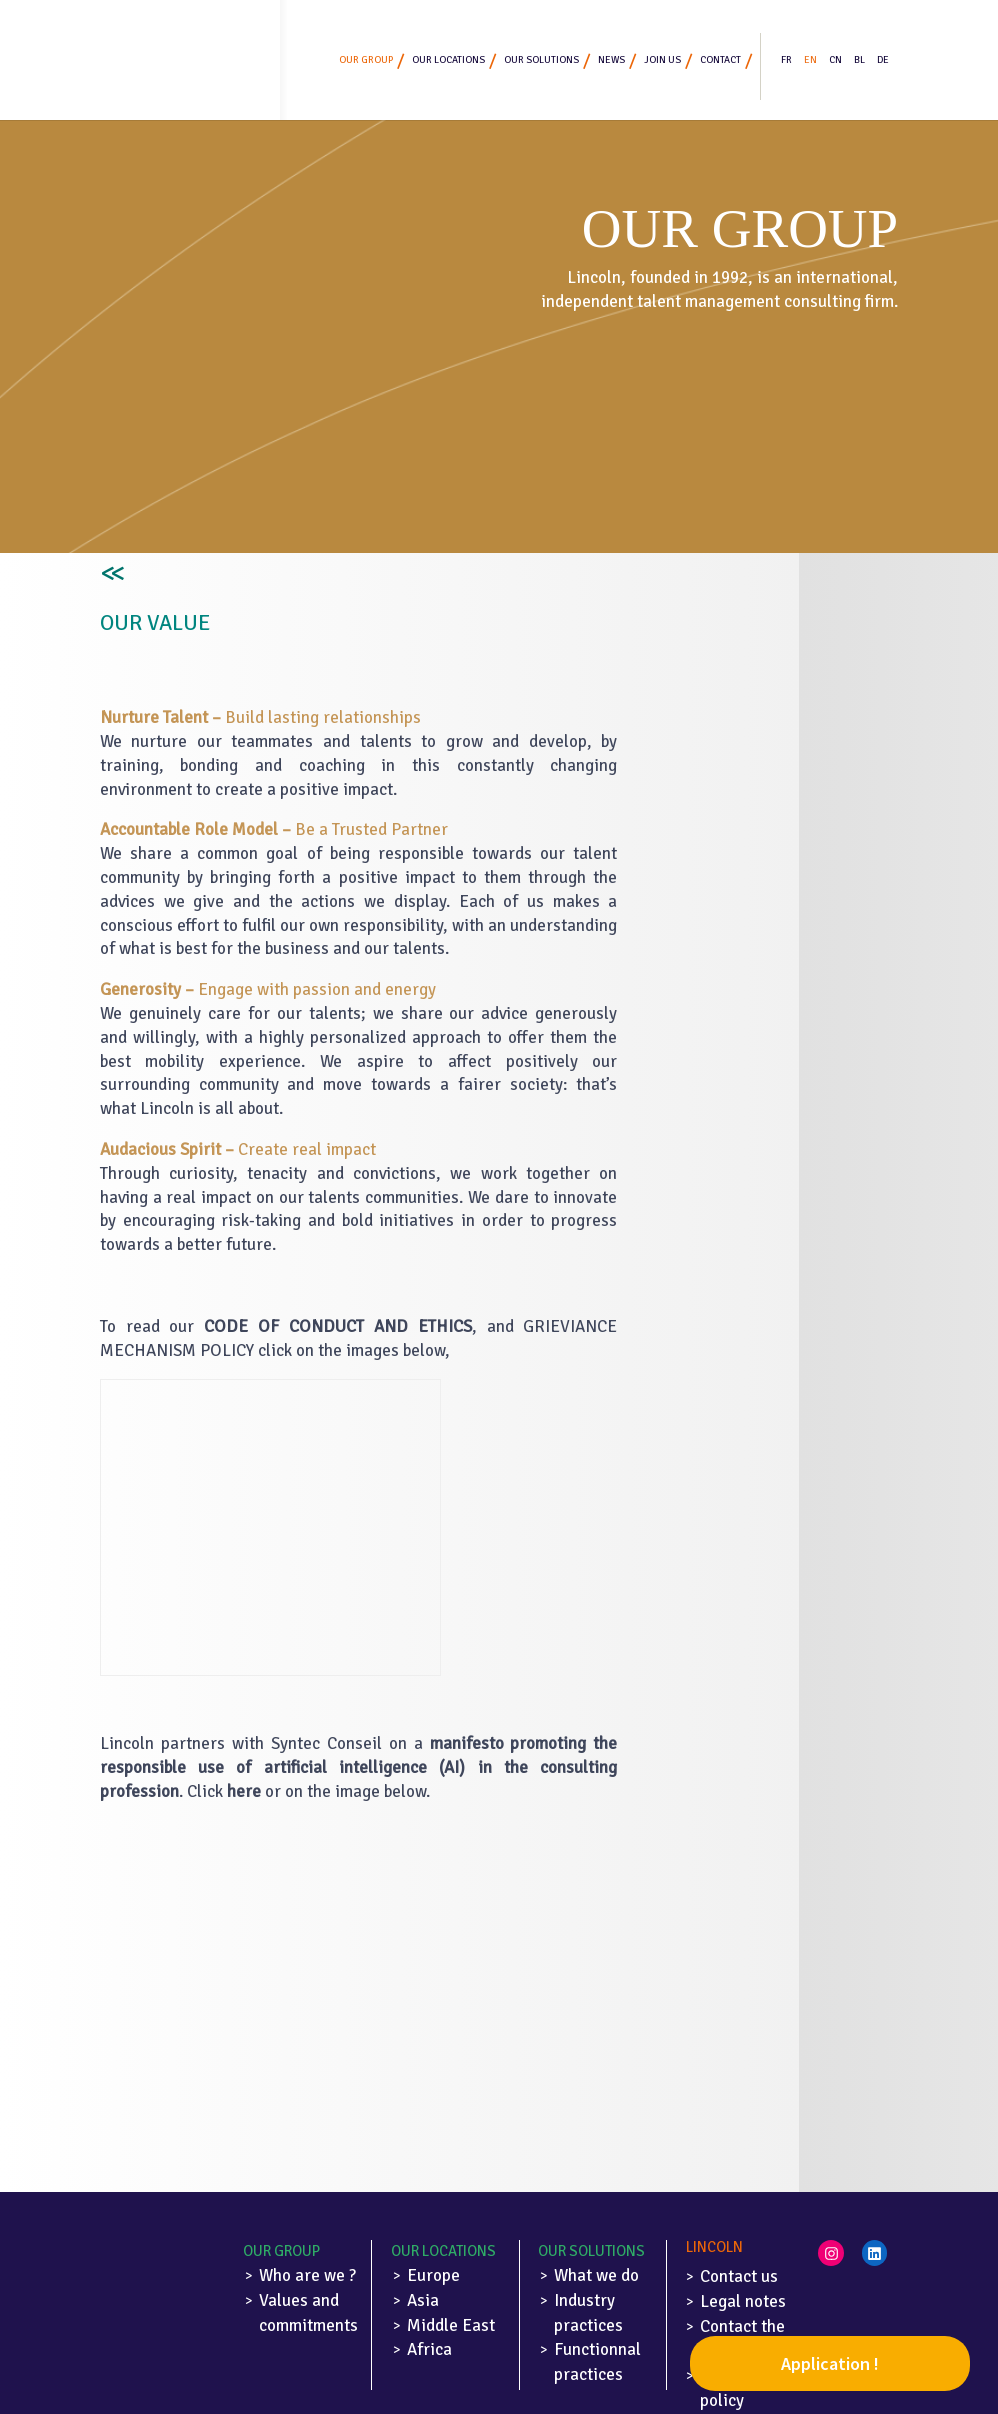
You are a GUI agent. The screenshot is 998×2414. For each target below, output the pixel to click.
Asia (423, 2300)
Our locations (448, 60)
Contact (720, 60)
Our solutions (541, 60)
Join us (662, 60)
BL (859, 60)
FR (786, 60)
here (244, 1791)
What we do (596, 2275)
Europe (433, 2275)
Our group (366, 60)
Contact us (739, 2276)
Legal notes (743, 2301)
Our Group (281, 2251)
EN (810, 60)
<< (110, 574)
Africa (429, 2349)
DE (883, 60)
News (611, 60)
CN (835, 60)
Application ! (830, 2363)
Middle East (451, 2325)
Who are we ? (307, 2275)
